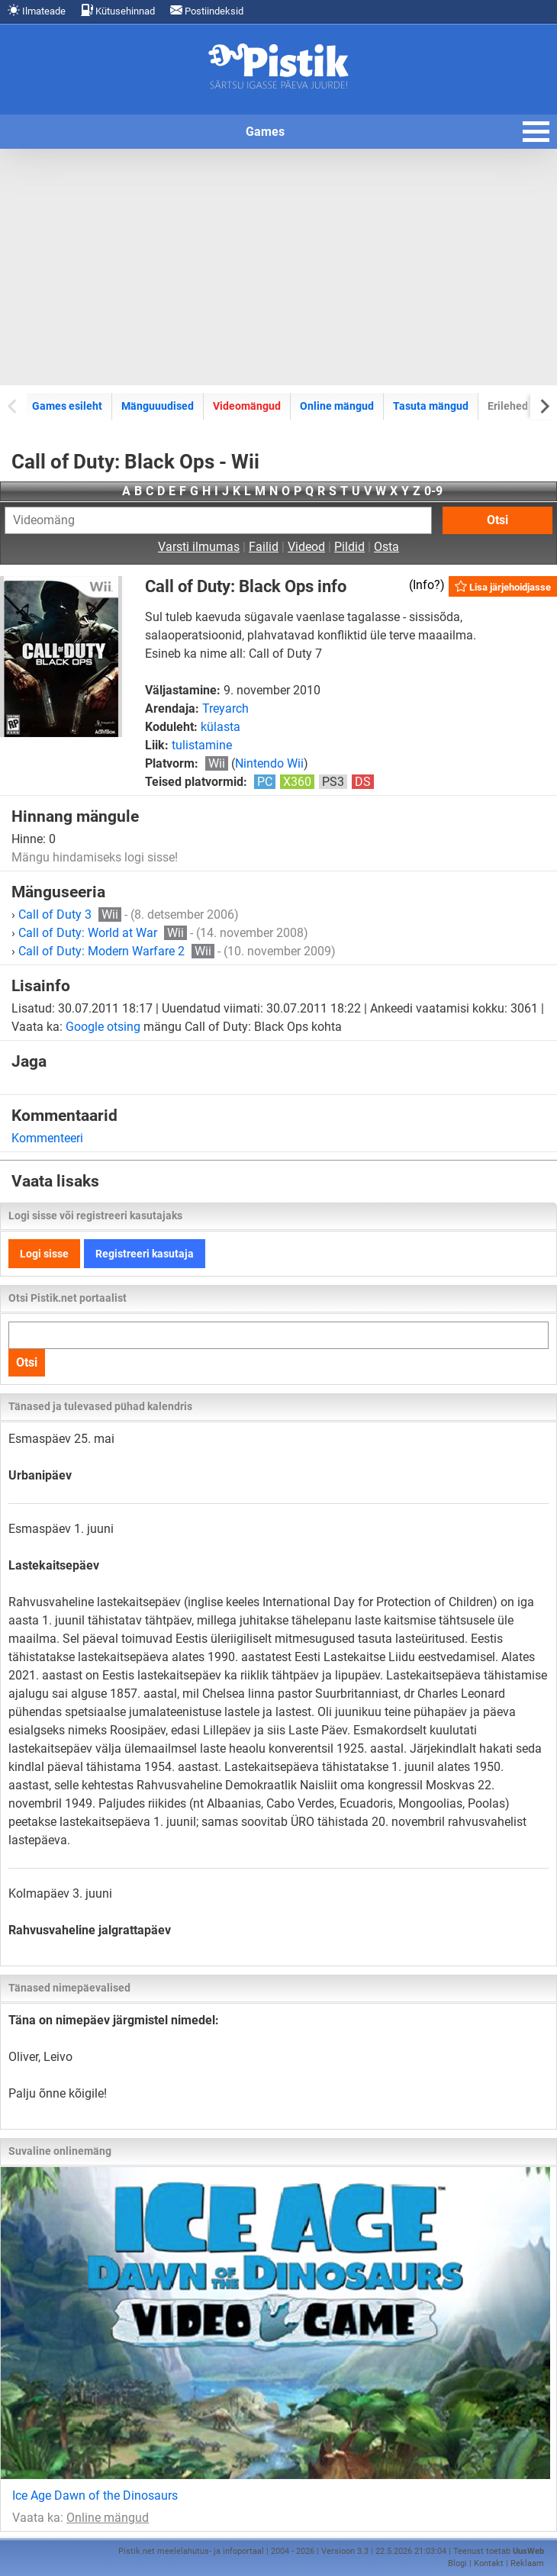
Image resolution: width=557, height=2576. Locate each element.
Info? (426, 585)
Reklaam (527, 2563)
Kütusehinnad (118, 10)
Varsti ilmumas (199, 546)
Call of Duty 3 (69, 914)
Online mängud (337, 406)
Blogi (457, 2563)
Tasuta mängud (430, 406)
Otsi (497, 520)
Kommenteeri (47, 1138)
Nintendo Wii (269, 763)
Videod (306, 546)
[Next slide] (543, 405)
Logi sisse (44, 1254)
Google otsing (103, 1026)
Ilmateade (37, 10)
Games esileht (67, 406)
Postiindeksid (206, 10)
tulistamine (202, 745)
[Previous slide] (13, 405)
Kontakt (489, 2563)
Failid (263, 546)
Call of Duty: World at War (102, 933)
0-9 (433, 491)
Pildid (349, 546)
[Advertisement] (278, 267)
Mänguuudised (157, 406)
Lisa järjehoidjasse (503, 586)
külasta (220, 727)
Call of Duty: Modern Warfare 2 (116, 951)
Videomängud (247, 406)
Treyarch (225, 708)
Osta (386, 546)
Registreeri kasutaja (144, 1254)
